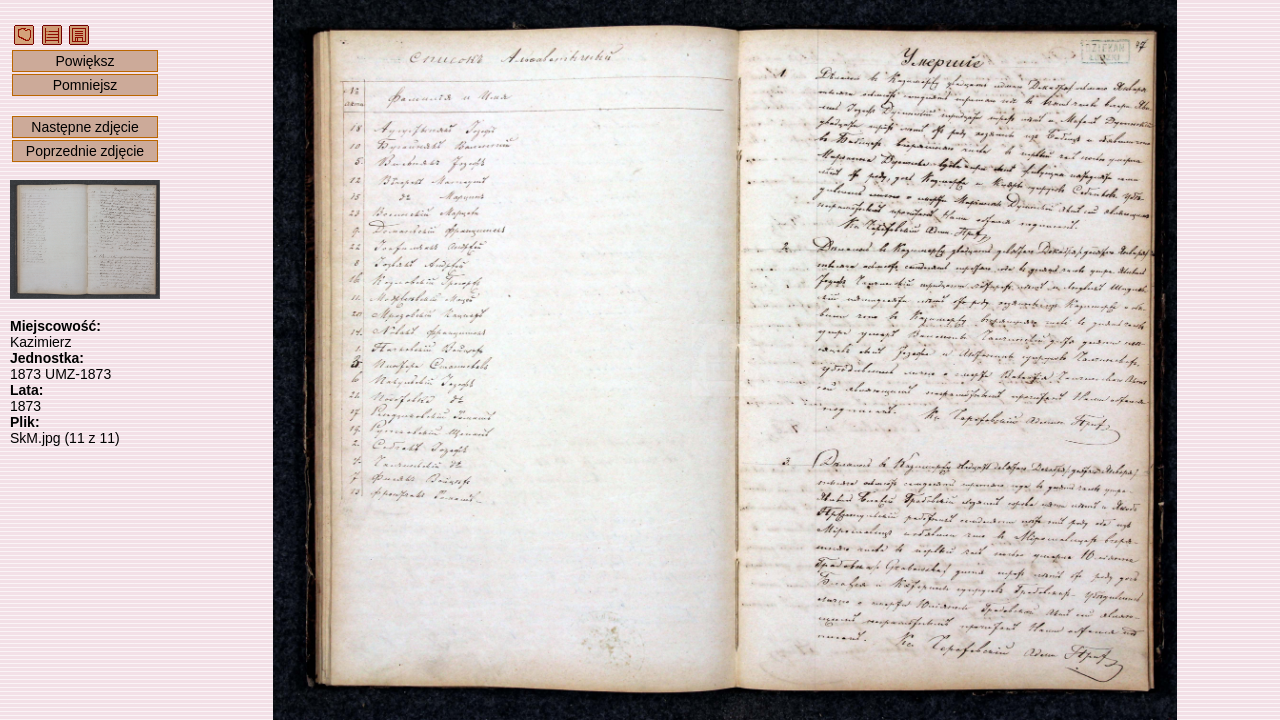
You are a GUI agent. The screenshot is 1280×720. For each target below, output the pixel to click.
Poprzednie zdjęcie (85, 151)
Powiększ (84, 61)
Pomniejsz (85, 85)
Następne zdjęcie (84, 127)
